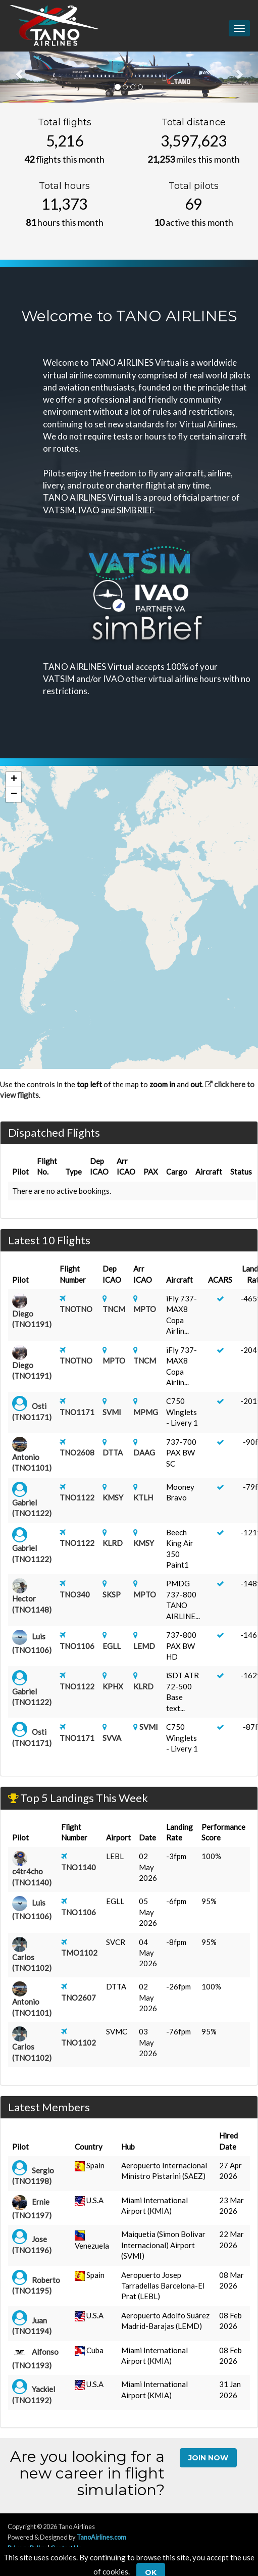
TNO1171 (77, 1412)
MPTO (144, 1309)
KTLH (143, 1497)
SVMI (111, 1412)
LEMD (144, 1645)
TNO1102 (78, 2042)
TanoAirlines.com (101, 2537)
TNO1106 (77, 1645)
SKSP (111, 1594)
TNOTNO (76, 1309)
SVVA (111, 1737)
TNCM (113, 1309)
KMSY (112, 1497)
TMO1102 (79, 1952)
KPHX (112, 1686)
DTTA (112, 1452)
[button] (13, 779)
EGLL (111, 1645)
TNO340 (75, 1594)
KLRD (112, 1542)
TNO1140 (78, 1867)
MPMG (145, 1412)
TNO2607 (78, 1997)
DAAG (144, 1452)
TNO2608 (77, 1452)
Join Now (208, 2457)
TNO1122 (77, 1497)
